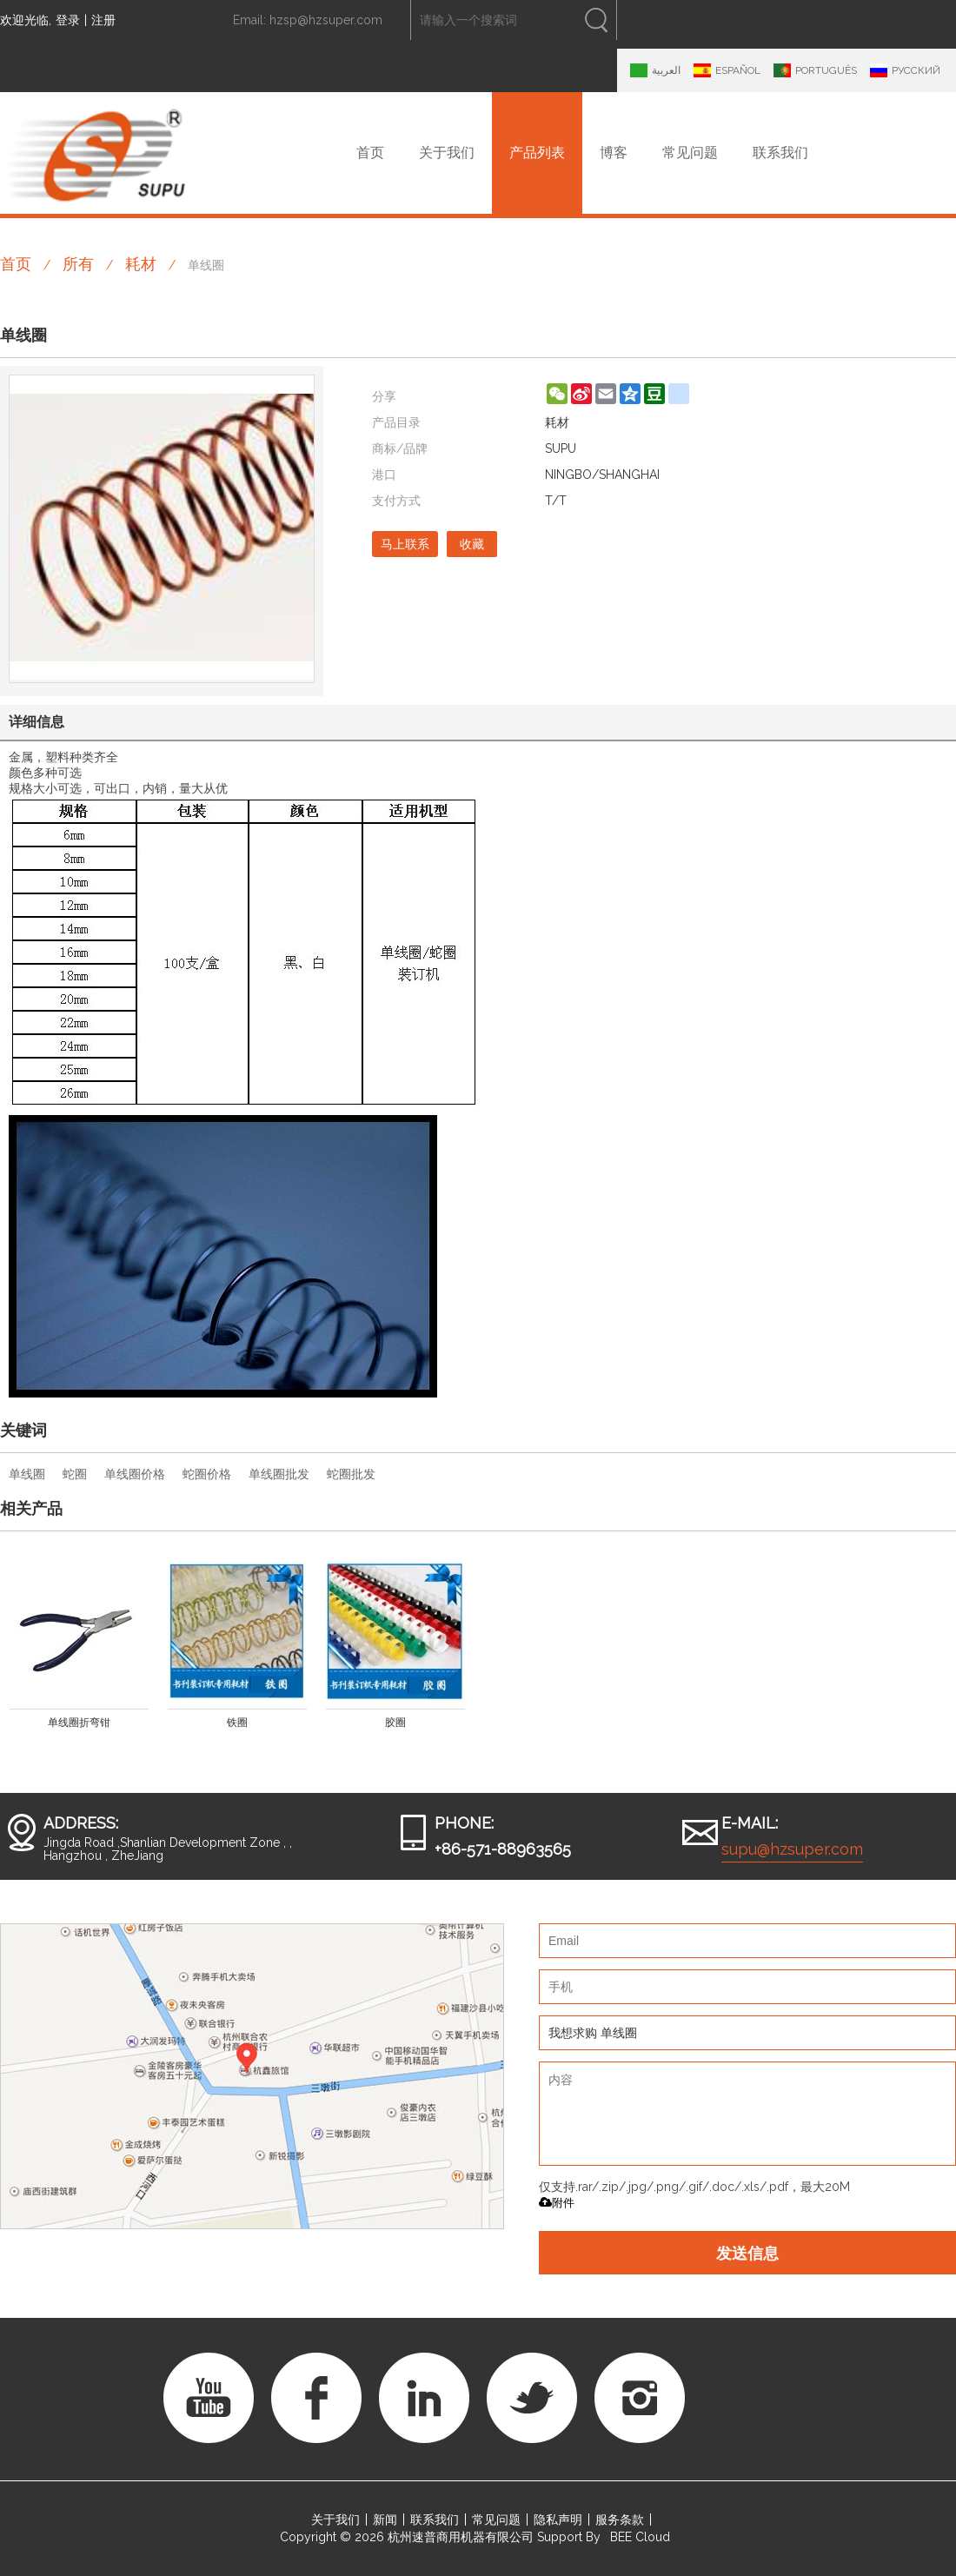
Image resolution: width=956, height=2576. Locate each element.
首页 (370, 152)
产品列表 (537, 152)
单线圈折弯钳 (79, 1722)
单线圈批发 (279, 1474)
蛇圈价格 (207, 1474)
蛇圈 (75, 1474)
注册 (103, 20)
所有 (78, 264)
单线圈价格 (134, 1474)
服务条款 (619, 2519)
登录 (68, 20)
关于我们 (447, 152)
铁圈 (237, 1722)
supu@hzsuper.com (792, 1849)
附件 (556, 2202)
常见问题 (690, 152)
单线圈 (27, 1474)
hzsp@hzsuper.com (325, 20)
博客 (613, 152)
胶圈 (395, 1722)
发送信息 (747, 2252)
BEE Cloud (640, 2537)
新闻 (385, 2519)
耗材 (140, 264)
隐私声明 (558, 2519)
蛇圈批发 (351, 1474)
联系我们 (780, 152)
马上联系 (405, 544)
